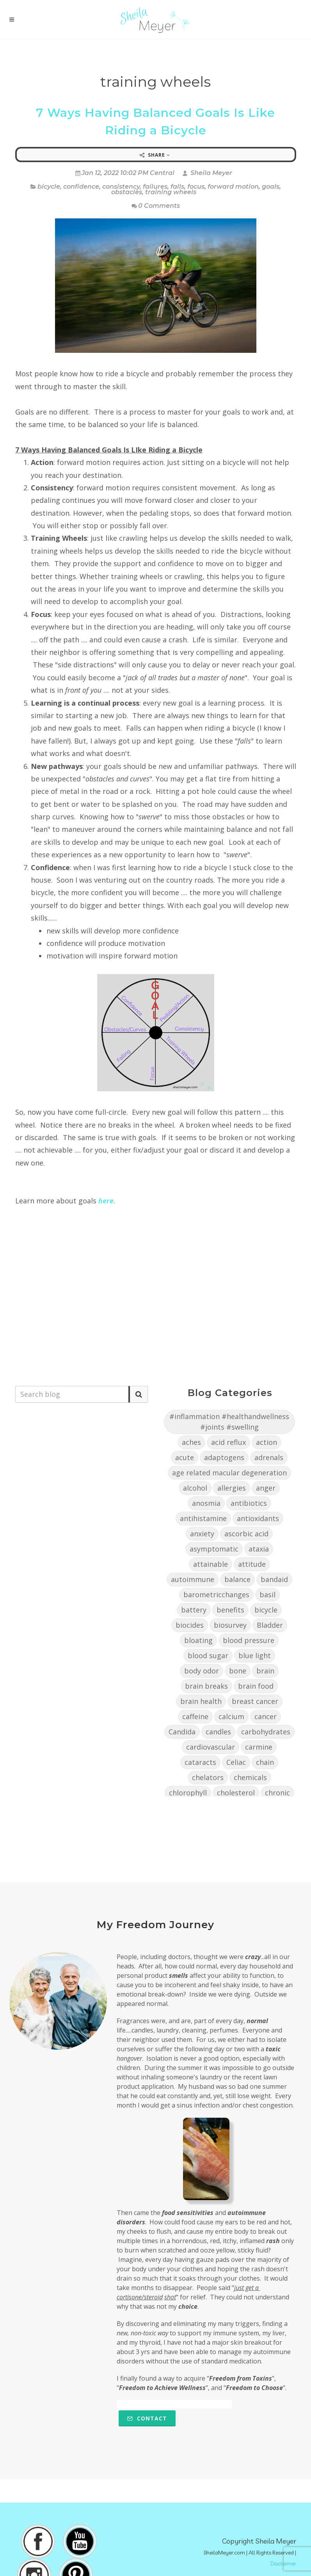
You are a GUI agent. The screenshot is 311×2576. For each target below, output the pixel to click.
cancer (265, 1716)
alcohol (195, 1488)
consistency (121, 186)
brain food (256, 1686)
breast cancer (255, 1701)
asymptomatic (214, 1548)
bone (237, 1670)
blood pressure (248, 1640)
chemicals (250, 1777)
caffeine (195, 1716)
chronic (277, 1792)
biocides (190, 1625)
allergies (231, 1488)
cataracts (200, 1762)
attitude (252, 1564)
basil (267, 1594)
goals (270, 186)
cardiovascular (210, 1747)
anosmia (206, 1503)
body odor (201, 1670)
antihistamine (203, 1518)
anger (265, 1488)
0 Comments (156, 205)
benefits (230, 1609)
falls (177, 186)
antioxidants (258, 1518)
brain (265, 1670)
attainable (210, 1564)
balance (237, 1579)
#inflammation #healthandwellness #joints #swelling (229, 1422)
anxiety (202, 1533)
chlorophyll (188, 1792)
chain (265, 1762)
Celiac (236, 1762)
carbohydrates (265, 1731)
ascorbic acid (246, 1533)
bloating (198, 1640)
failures (155, 186)
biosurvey (230, 1625)
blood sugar (208, 1655)
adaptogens (224, 1457)
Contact (147, 2418)
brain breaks (206, 1686)
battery (193, 1609)
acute (184, 1457)
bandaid (274, 1579)
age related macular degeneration (229, 1472)
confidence (81, 186)
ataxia (259, 1548)
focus (195, 186)
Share (155, 155)
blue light (254, 1655)
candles (218, 1731)
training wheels (170, 192)
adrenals (268, 1457)
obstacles (126, 192)
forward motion (233, 186)
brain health (201, 1701)
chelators (208, 1777)
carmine (258, 1747)
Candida (182, 1731)
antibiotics (249, 1503)
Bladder (270, 1625)
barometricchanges (216, 1594)
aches (191, 1442)
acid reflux (228, 1442)
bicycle (48, 186)
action (266, 1442)
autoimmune (192, 1579)
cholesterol (236, 1792)
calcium (231, 1716)
